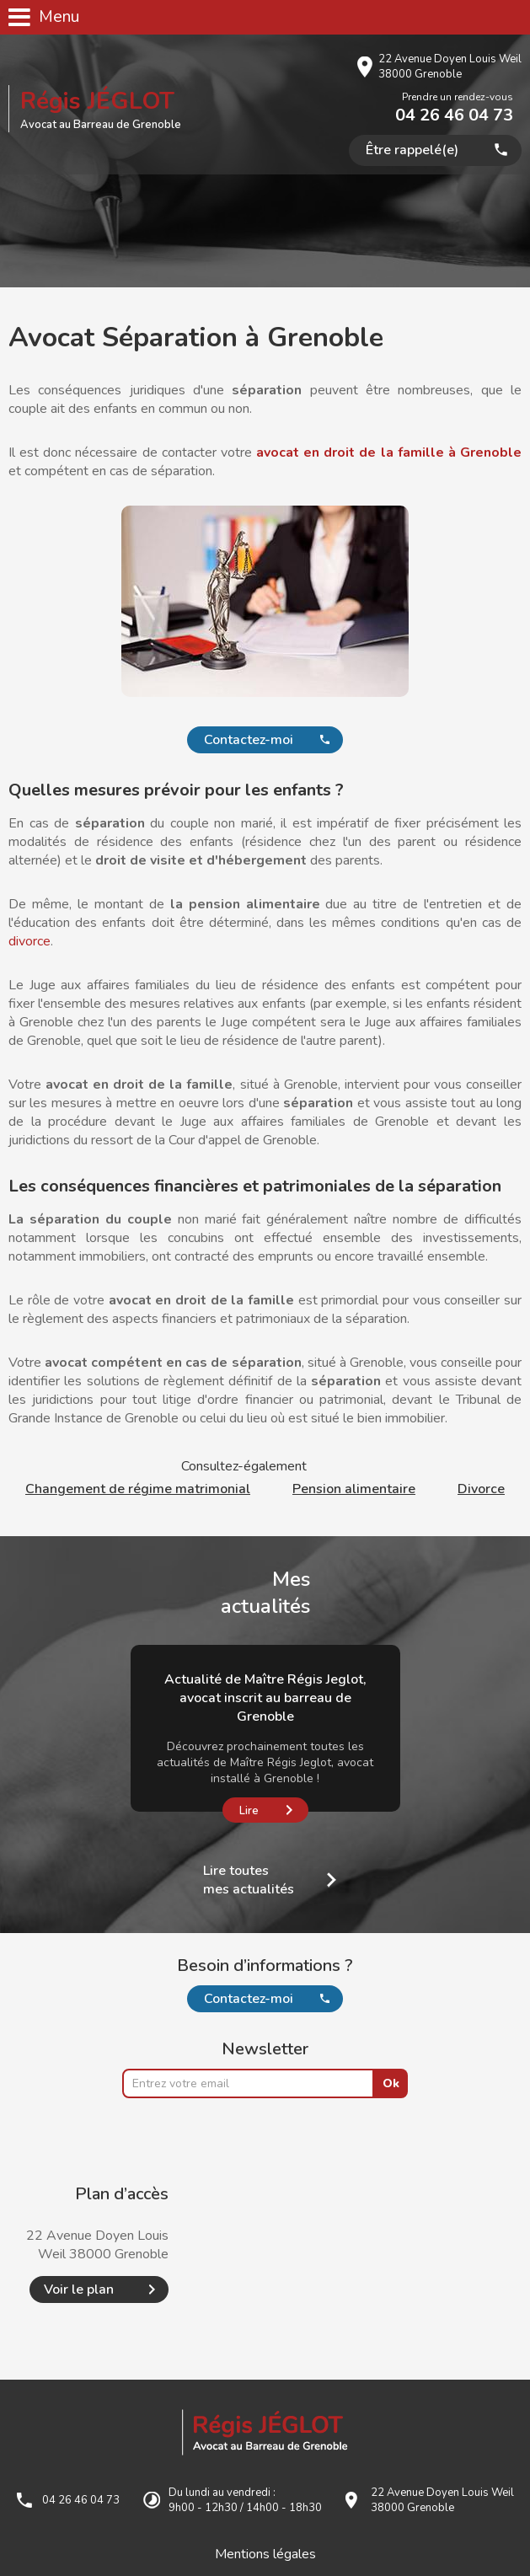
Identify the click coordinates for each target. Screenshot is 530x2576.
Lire (249, 1810)
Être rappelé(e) (412, 150)
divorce (29, 941)
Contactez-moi (248, 740)
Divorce (481, 1489)
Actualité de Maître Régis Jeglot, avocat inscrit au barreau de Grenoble (265, 1698)
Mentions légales (265, 2554)
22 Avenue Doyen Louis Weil (450, 66)
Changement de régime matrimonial (137, 1489)
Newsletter (265, 2049)
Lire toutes (248, 1880)
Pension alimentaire (353, 1489)
